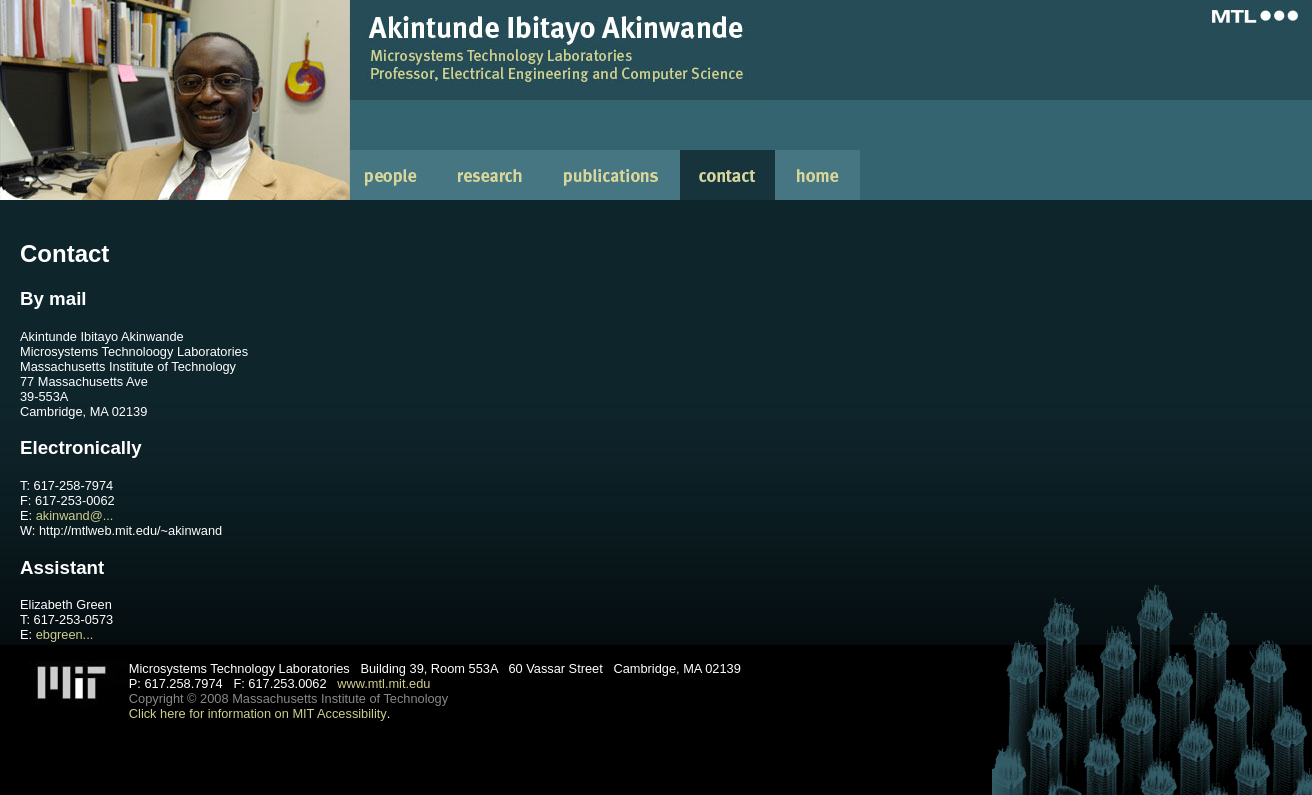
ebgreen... (65, 634)
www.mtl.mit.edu (383, 683)
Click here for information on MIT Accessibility (258, 713)
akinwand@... (75, 515)
